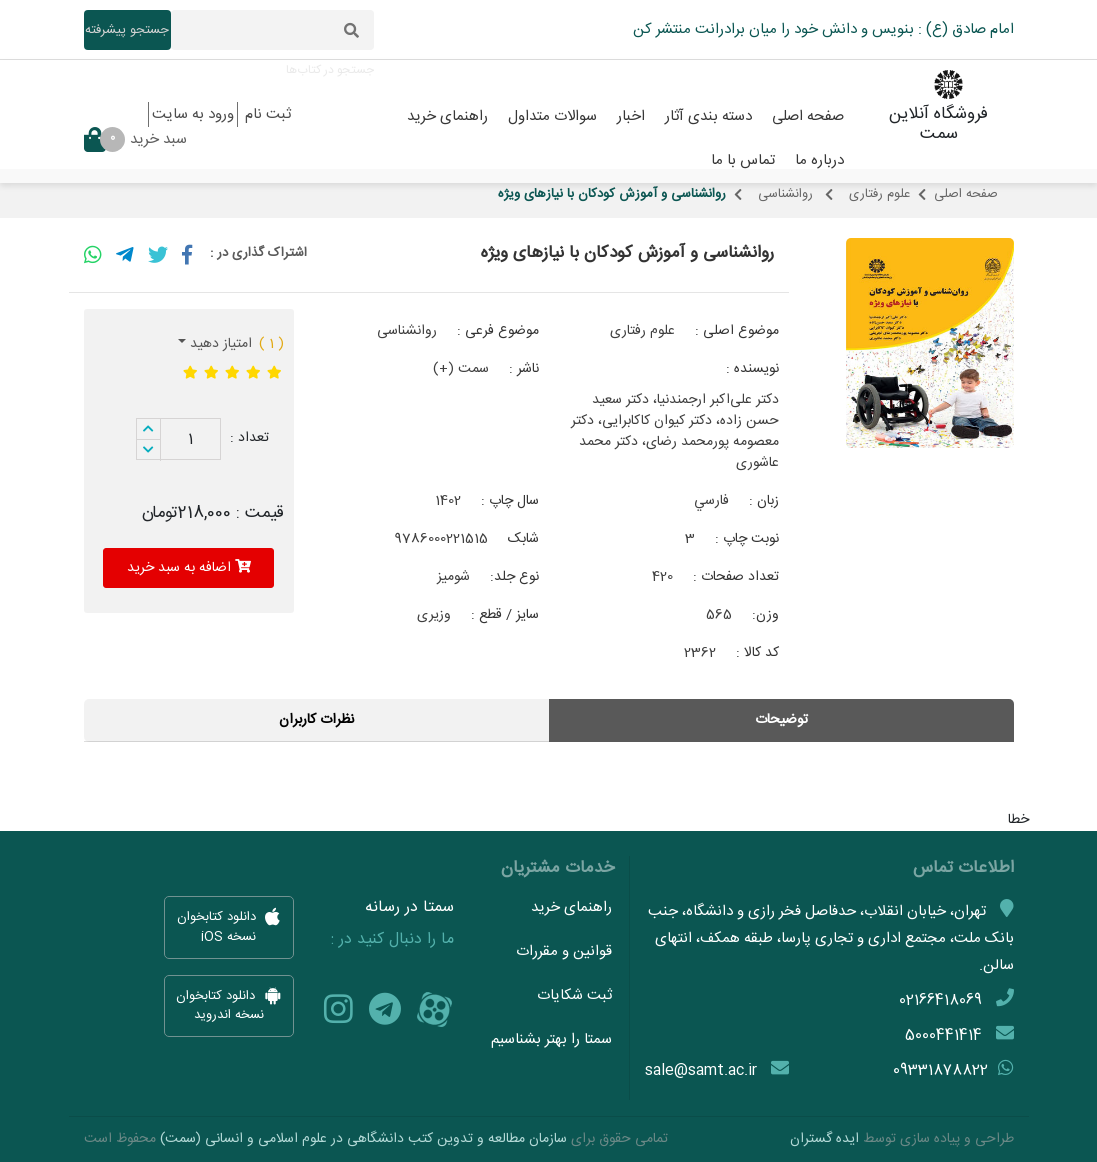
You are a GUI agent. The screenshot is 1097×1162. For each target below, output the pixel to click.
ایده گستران (824, 1139)
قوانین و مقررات (564, 951)
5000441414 (943, 1035)
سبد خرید (135, 139)
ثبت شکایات (574, 995)
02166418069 (940, 1000)
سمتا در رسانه (409, 908)
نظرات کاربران (316, 720)
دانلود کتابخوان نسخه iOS (228, 928)
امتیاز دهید (219, 344)
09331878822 (940, 1070)
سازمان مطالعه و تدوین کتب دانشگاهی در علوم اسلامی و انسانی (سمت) (363, 1139)
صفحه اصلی (966, 194)
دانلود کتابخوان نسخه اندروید (229, 1006)
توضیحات (781, 720)
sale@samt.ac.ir (701, 1070)
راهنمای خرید (571, 907)
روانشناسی (787, 194)
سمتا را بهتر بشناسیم (551, 1039)
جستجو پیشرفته (127, 30)
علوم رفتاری (879, 194)
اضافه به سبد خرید (189, 568)
